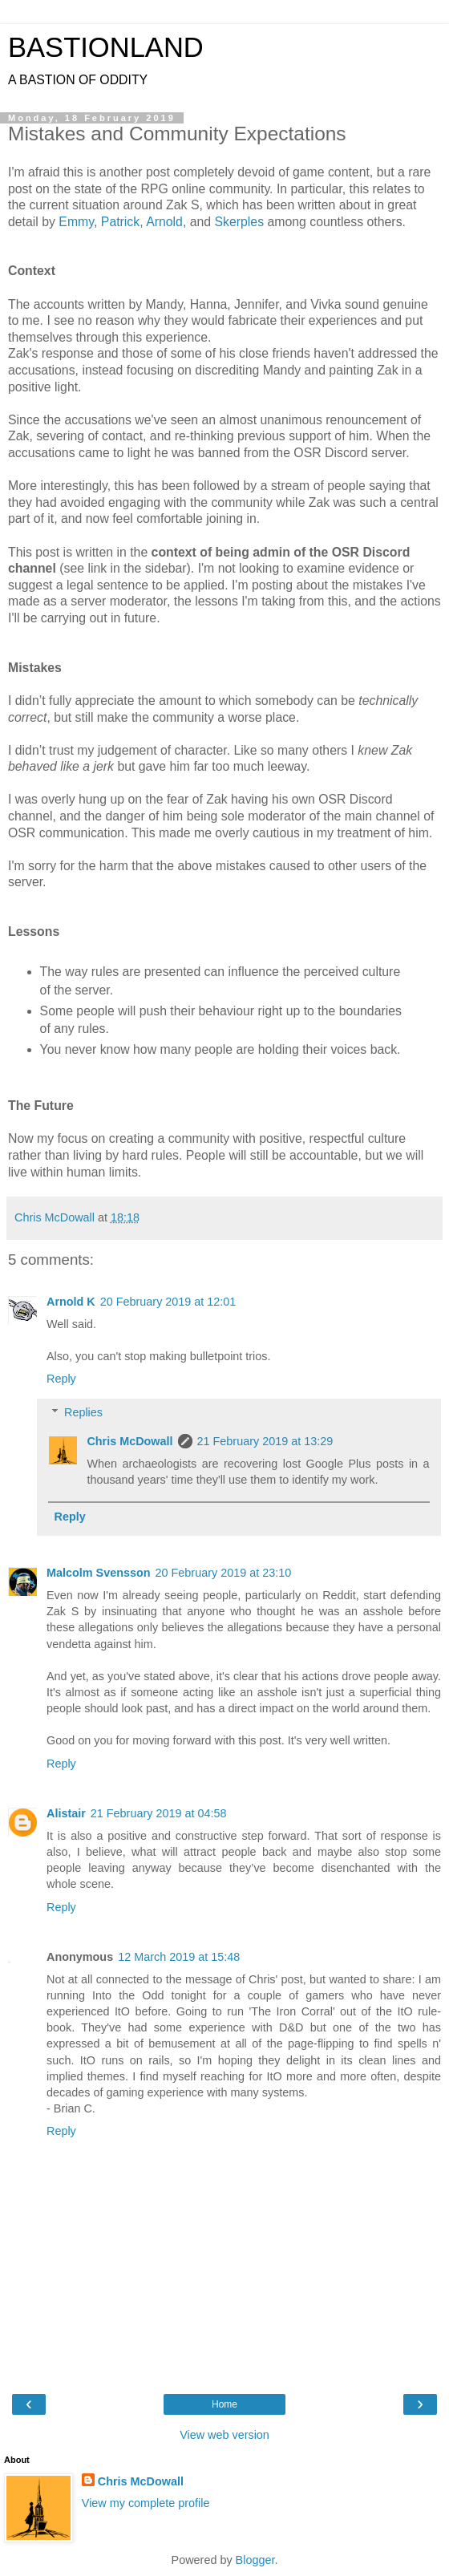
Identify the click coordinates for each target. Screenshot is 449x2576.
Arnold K (71, 1301)
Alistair (66, 1813)
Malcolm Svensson (99, 1572)
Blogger (255, 2560)
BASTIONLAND (106, 47)
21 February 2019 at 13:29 (265, 1441)
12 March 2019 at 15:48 (179, 1956)
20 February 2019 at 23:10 (224, 1572)
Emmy (76, 222)
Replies (83, 1412)
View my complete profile (146, 2503)
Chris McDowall (129, 1441)
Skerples (240, 222)
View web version (224, 2434)
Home (224, 2404)
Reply (61, 1378)
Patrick (120, 222)
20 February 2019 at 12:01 (168, 1301)
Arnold (164, 222)
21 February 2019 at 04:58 (159, 1813)
